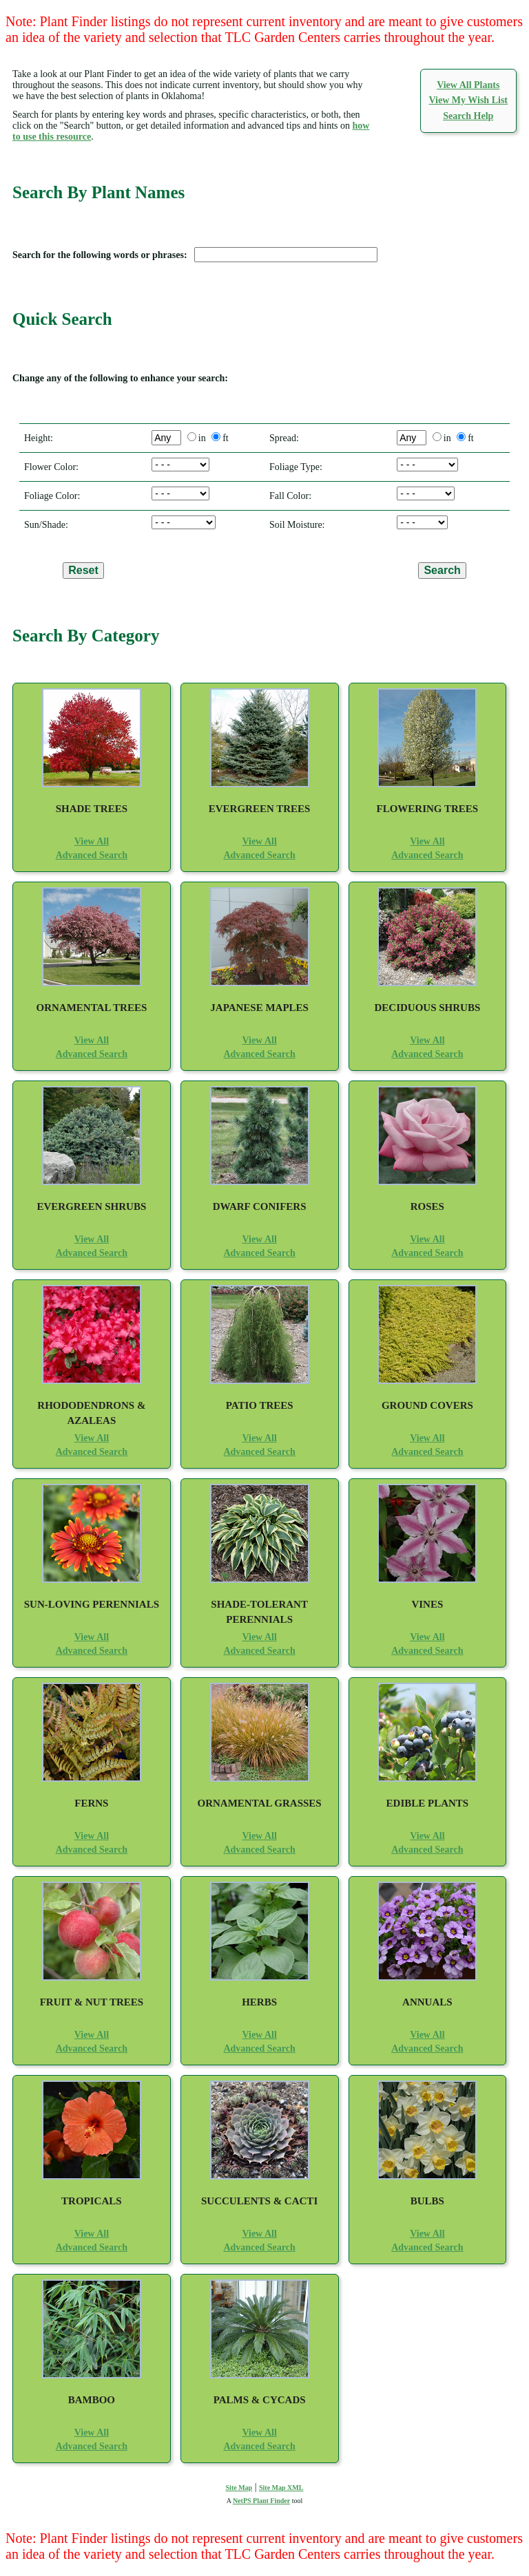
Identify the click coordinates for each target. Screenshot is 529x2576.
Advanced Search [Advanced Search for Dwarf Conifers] (259, 1253)
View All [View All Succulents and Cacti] (259, 2233)
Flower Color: (49, 467)
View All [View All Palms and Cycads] (259, 2432)
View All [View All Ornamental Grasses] (259, 1836)
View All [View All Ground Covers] (427, 1438)
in (202, 438)
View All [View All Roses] (427, 1239)
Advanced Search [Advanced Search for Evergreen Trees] (259, 855)
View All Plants (468, 85)
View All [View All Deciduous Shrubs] (427, 1040)
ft (225, 438)
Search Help (468, 116)
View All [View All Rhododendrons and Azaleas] (91, 1438)
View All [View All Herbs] (259, 2035)
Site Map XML (281, 2487)
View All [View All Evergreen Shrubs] (91, 1239)
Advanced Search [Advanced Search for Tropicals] (91, 2247)
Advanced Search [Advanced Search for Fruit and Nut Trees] (91, 2048)
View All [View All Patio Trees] (259, 1438)
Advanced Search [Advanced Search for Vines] (427, 1651)
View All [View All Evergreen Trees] (259, 841)
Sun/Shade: (43, 525)
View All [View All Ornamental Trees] (91, 1040)
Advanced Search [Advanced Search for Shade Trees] (91, 855)
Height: (36, 438)
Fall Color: (287, 496)
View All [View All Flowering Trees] (427, 841)
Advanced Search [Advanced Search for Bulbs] (427, 2247)
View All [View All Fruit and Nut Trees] (91, 2035)
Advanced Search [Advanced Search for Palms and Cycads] (259, 2446)
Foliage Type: (293, 467)
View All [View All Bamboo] (91, 2432)
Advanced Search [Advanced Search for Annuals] (427, 2048)
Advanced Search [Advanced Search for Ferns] (91, 1849)
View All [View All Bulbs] (427, 2233)
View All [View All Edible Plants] (427, 1836)
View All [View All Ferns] (91, 1836)
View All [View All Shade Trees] (91, 841)
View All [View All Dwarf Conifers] (259, 1239)
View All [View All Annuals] (427, 2035)
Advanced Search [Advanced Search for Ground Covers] (427, 1452)
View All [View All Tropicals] (91, 2233)
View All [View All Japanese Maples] (259, 1040)
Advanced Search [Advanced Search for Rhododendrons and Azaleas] (91, 1452)
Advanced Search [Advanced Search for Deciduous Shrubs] (427, 1054)
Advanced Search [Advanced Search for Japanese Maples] (259, 1054)
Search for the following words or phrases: (102, 255)
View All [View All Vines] (427, 1637)
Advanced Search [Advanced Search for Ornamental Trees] (91, 1054)
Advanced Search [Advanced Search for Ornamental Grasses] (259, 1849)
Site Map (239, 2487)
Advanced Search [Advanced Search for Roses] (427, 1253)
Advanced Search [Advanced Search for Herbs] (259, 2048)
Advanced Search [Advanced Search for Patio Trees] (259, 1452)
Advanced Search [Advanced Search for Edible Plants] (427, 1849)
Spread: (281, 438)
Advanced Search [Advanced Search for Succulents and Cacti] (259, 2247)
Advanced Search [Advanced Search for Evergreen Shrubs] (91, 1253)
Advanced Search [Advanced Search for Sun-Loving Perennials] (91, 1651)
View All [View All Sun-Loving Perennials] (91, 1637)
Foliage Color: (49, 496)
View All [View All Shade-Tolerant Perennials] (259, 1637)
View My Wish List (468, 100)
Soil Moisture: (294, 525)
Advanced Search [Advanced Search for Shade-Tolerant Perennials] (259, 1651)
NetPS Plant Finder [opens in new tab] (261, 2500)
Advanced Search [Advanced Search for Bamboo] (91, 2446)
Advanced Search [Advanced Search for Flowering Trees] (427, 855)
